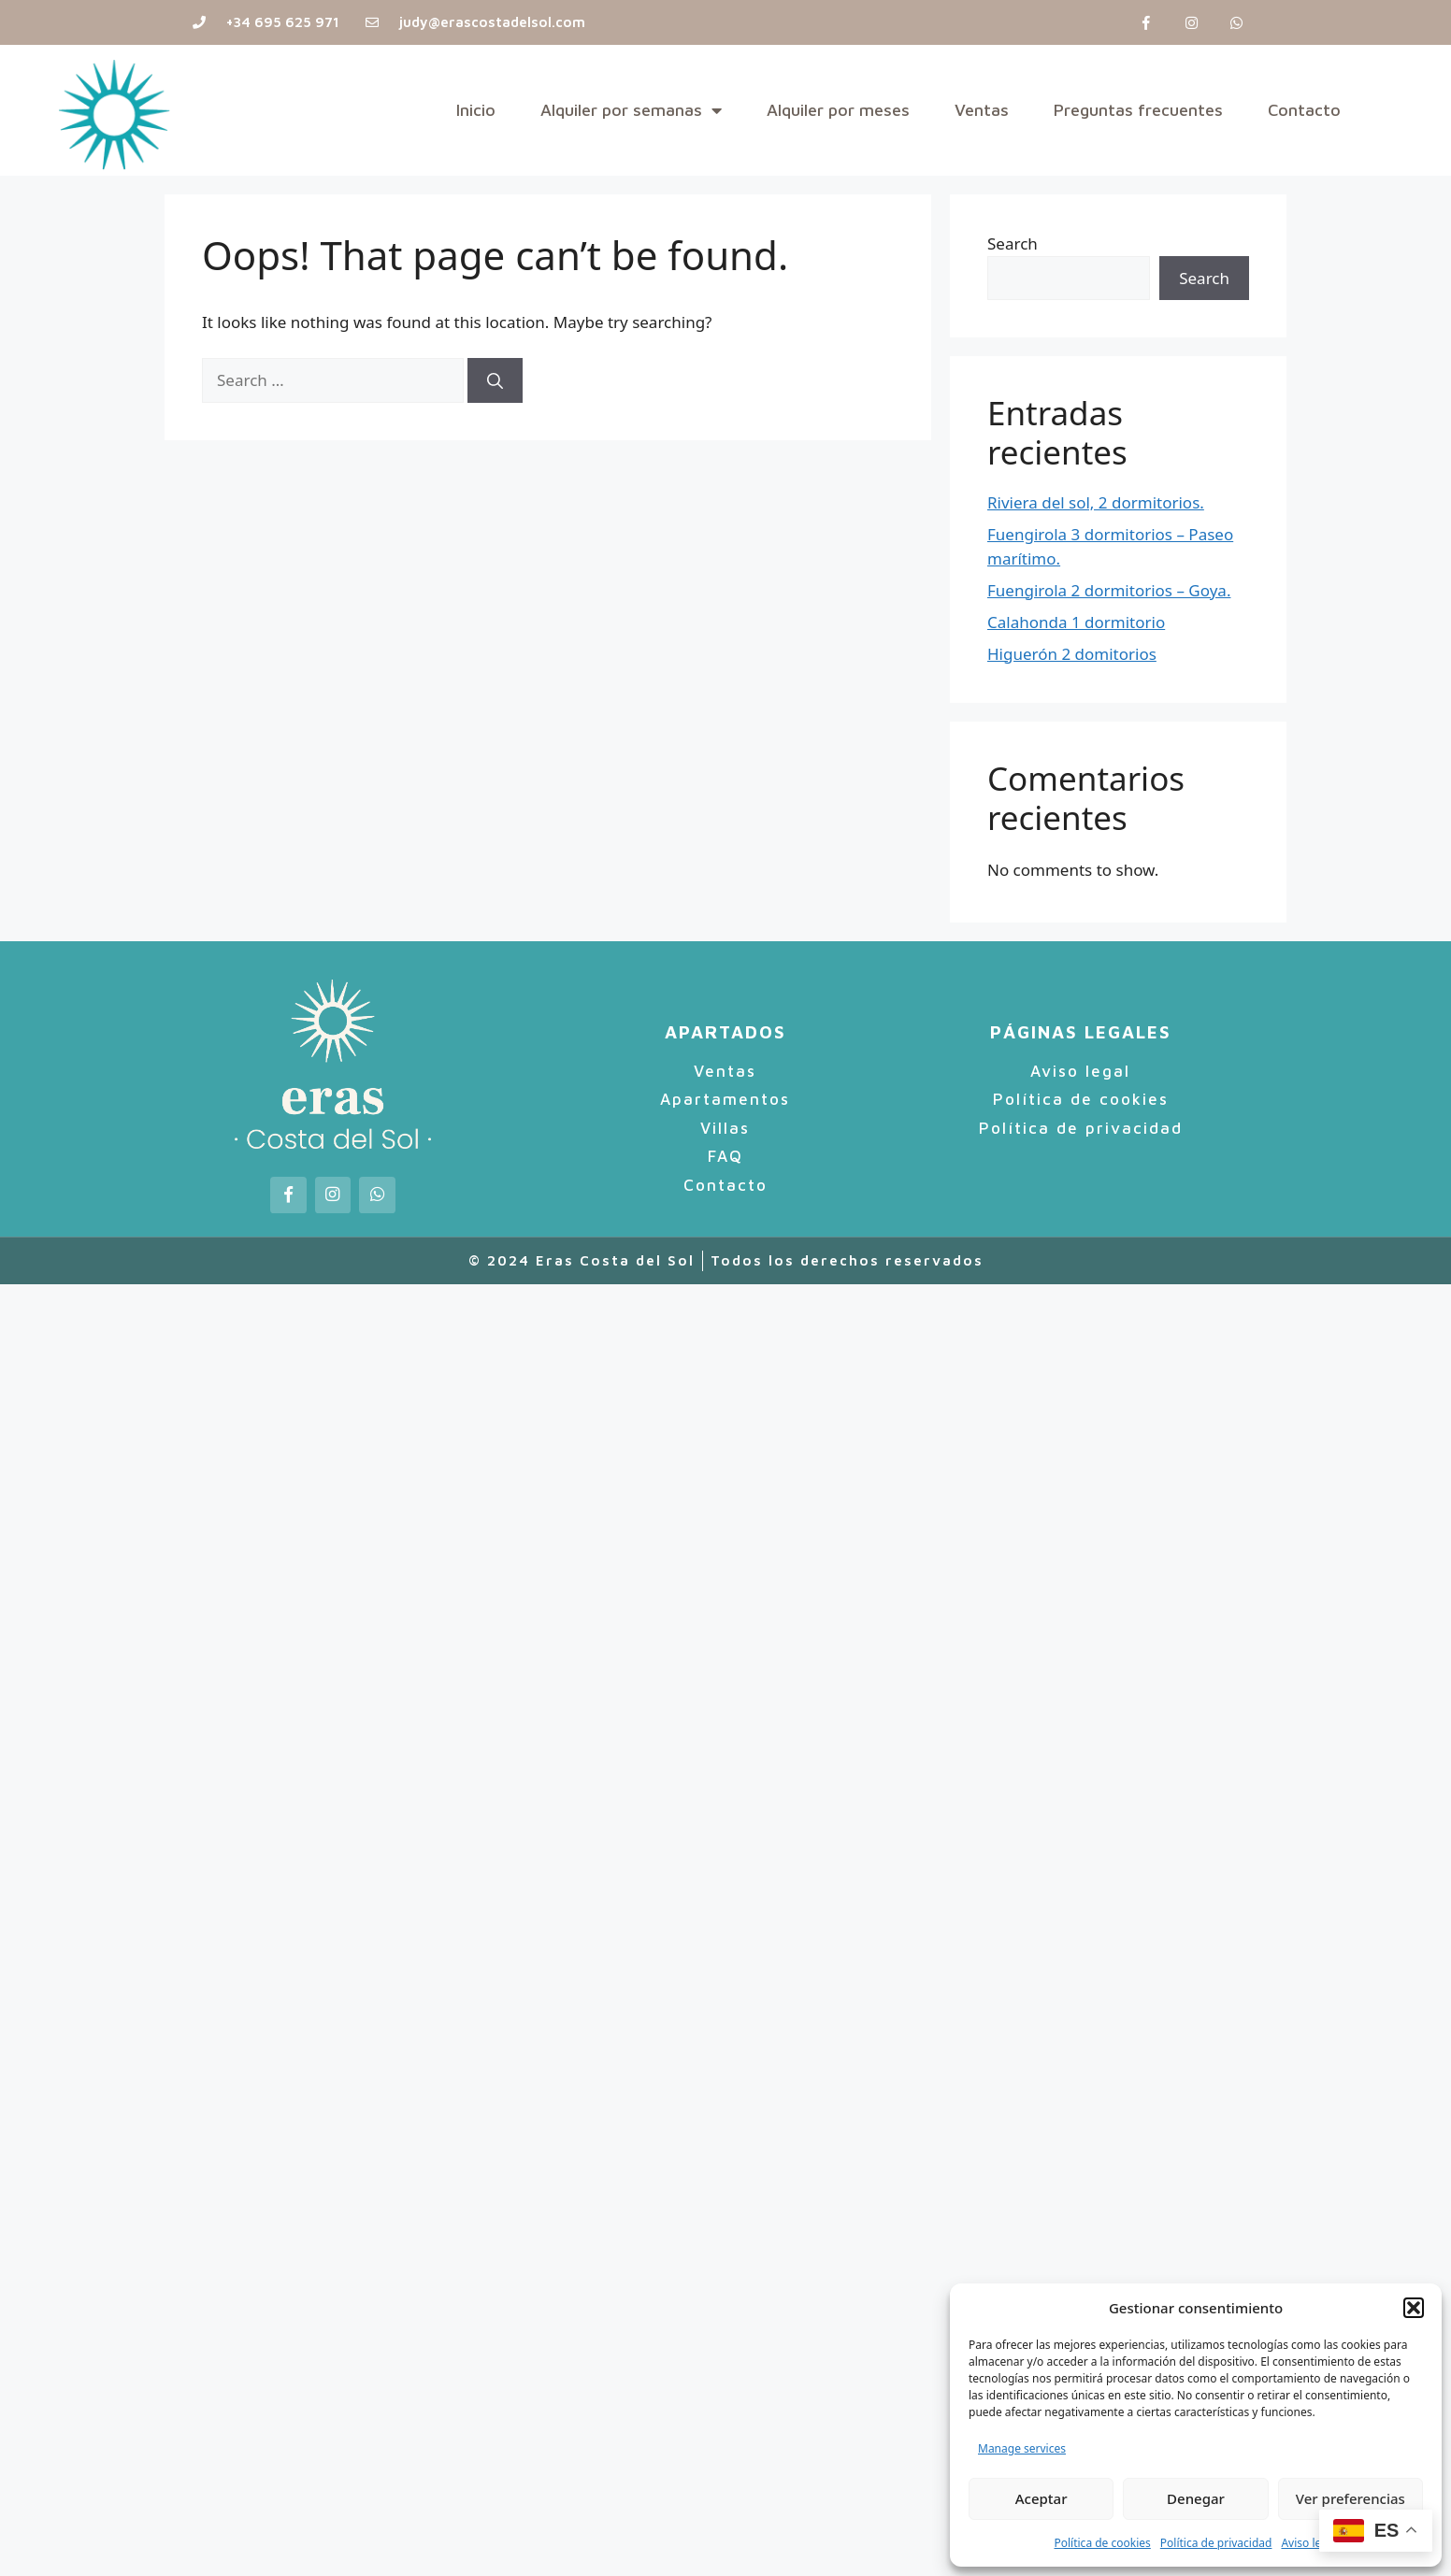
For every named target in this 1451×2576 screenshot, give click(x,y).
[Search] (495, 380)
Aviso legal (1309, 2543)
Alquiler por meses (838, 110)
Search (1012, 243)
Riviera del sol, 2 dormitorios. (1095, 502)
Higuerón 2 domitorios (1071, 654)
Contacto (1304, 110)
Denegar (1196, 2498)
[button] (1413, 2307)
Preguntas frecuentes (1138, 110)
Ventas (982, 110)
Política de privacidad (1216, 2543)
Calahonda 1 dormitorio (1076, 622)
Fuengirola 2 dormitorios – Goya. (1108, 590)
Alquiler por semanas (631, 110)
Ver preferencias (1350, 2498)
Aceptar (1041, 2498)
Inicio (476, 110)
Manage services (1022, 2448)
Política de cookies (1102, 2543)
